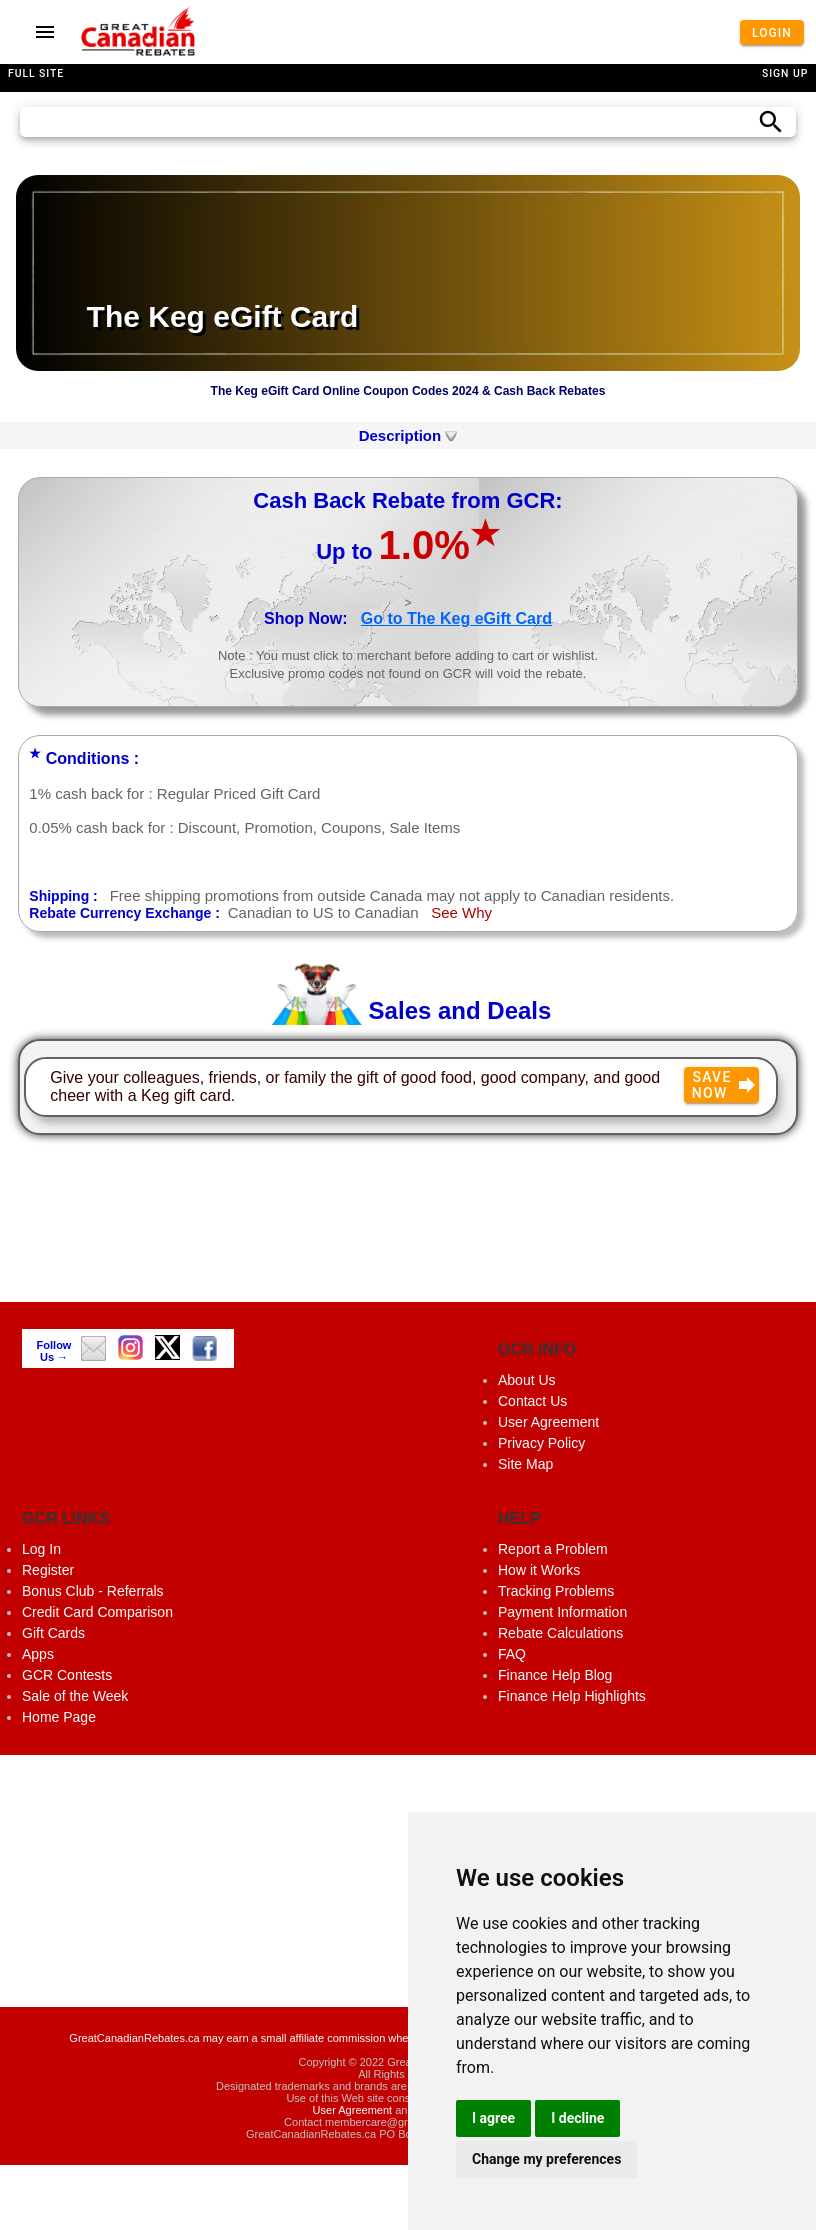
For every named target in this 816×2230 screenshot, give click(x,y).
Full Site (36, 73)
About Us (527, 1380)
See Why (461, 912)
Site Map (525, 1464)
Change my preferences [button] (546, 2159)
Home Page (59, 1717)
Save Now (725, 1085)
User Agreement (548, 1422)
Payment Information (562, 1612)
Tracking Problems (556, 1591)
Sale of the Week (75, 1696)
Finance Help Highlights (572, 1696)
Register (48, 1570)
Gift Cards (53, 1633)
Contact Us (532, 1401)
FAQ (512, 1654)
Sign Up (785, 73)
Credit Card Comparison (97, 1612)
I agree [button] (493, 2118)
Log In (41, 1549)
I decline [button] (577, 2118)
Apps (38, 1654)
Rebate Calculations (560, 1633)
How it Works (539, 1570)
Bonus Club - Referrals (93, 1591)
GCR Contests (67, 1675)
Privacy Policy (541, 1443)
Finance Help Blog (555, 1675)
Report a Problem (553, 1549)
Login (772, 32)
